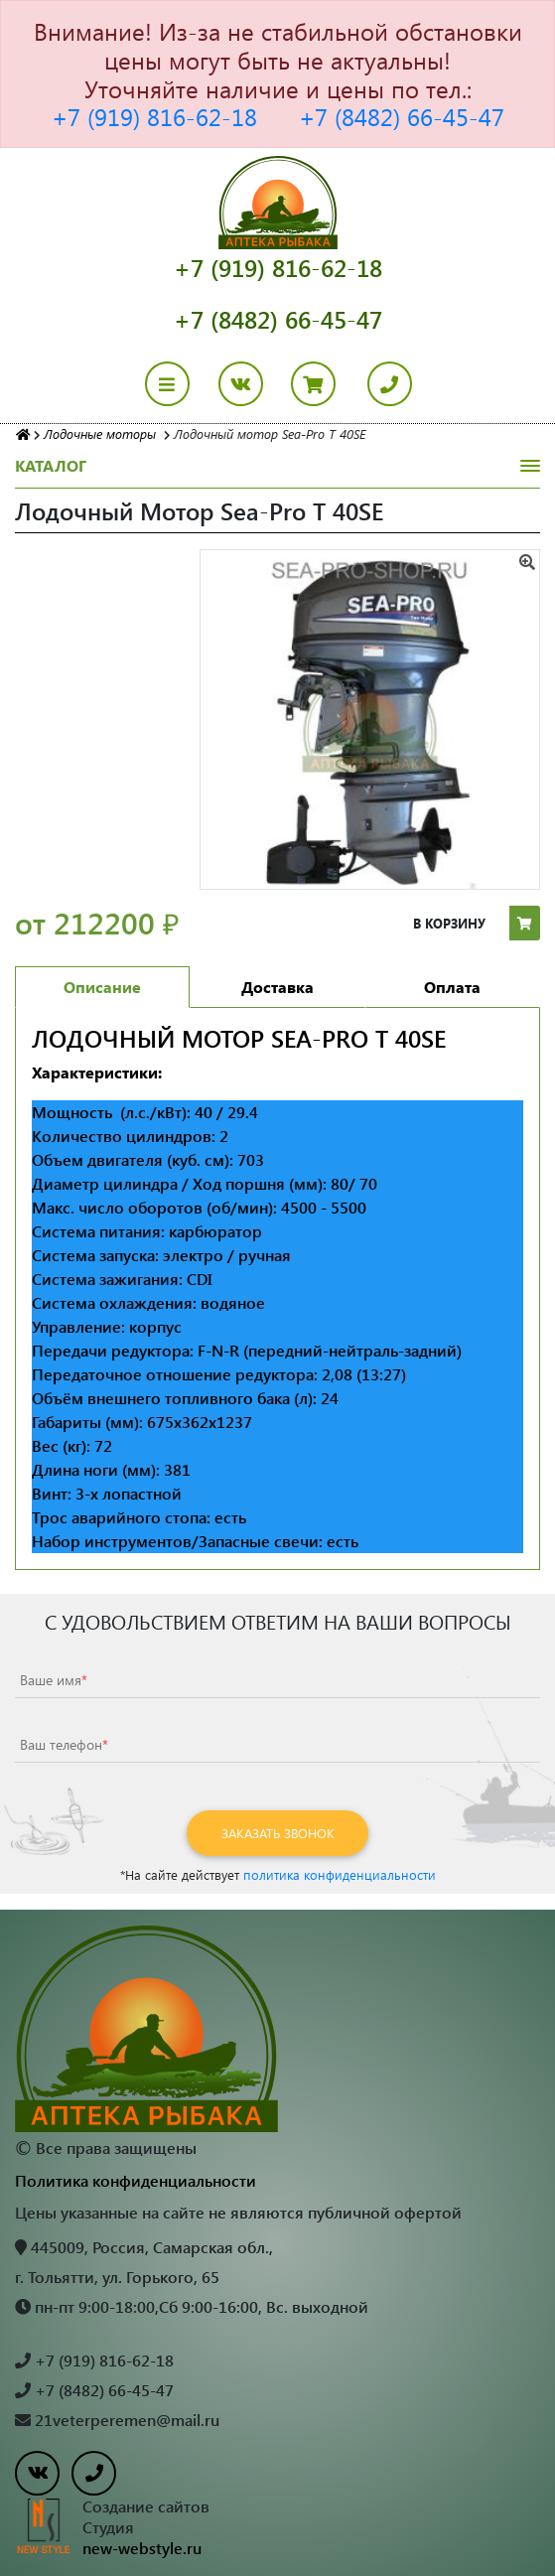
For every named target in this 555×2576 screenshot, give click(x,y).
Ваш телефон (64, 1744)
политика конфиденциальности (339, 1874)
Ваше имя (53, 1679)
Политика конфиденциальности (135, 2180)
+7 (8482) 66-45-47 (401, 116)
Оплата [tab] (452, 986)
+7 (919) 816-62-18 (154, 116)
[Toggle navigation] (179, 383)
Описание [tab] (102, 986)
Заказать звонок (278, 1832)
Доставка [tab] (277, 986)
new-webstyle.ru (142, 2547)
